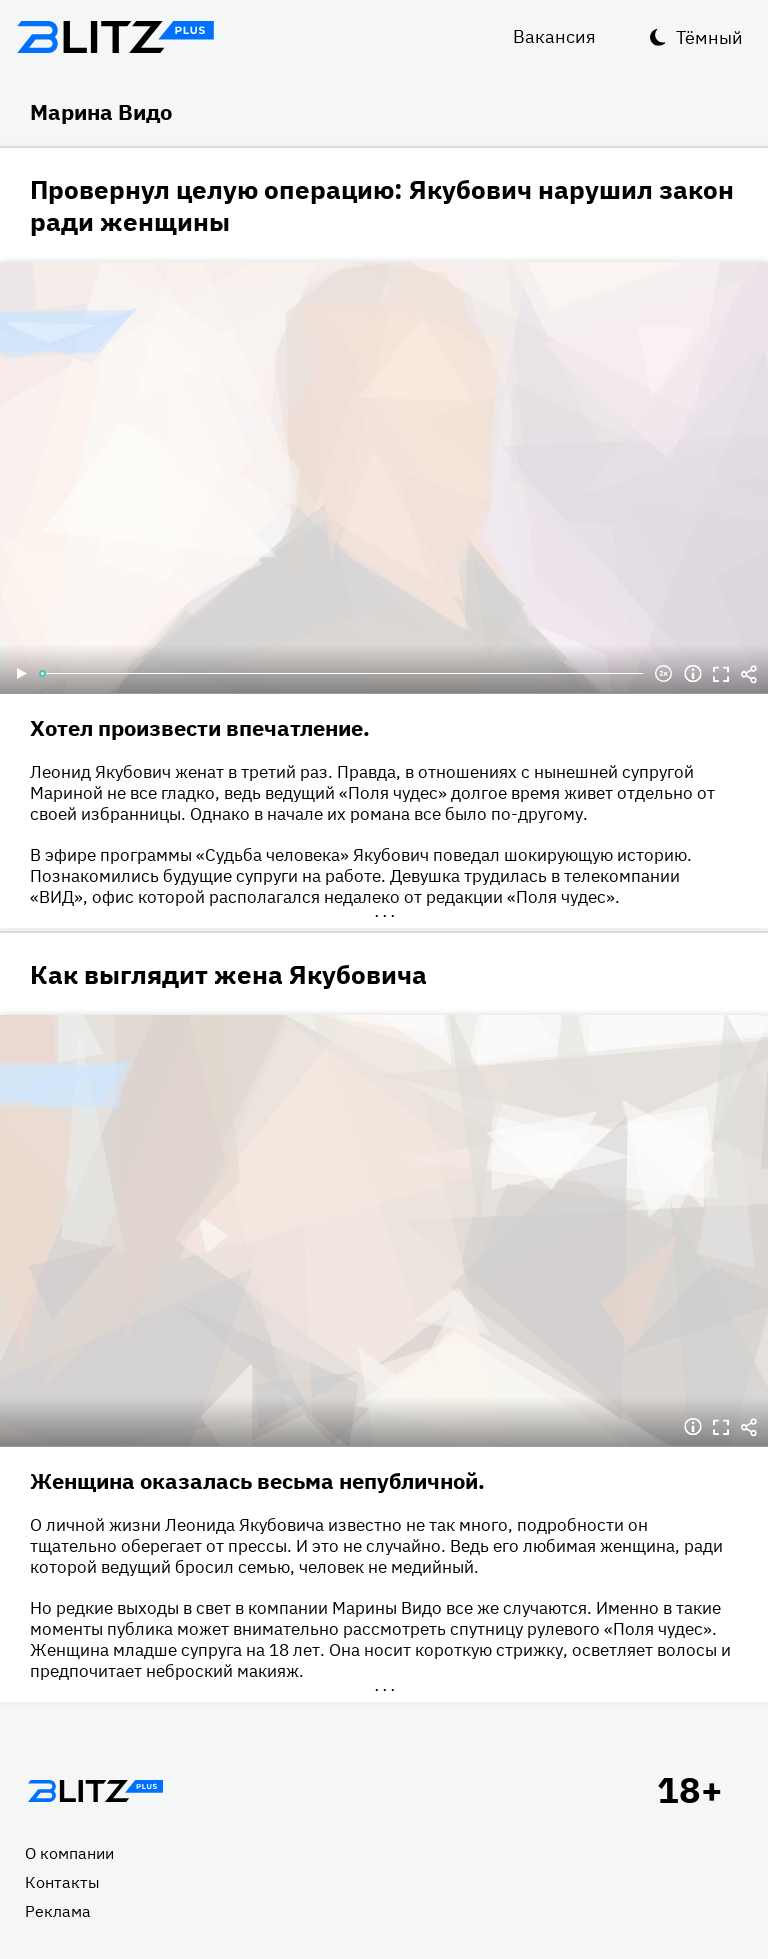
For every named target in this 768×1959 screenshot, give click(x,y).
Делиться (749, 674)
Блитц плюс (115, 37)
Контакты (62, 1882)
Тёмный (709, 37)
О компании (69, 1853)
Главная (95, 1791)
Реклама (58, 1911)
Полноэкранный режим (721, 674)
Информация (693, 674)
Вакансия (554, 36)
